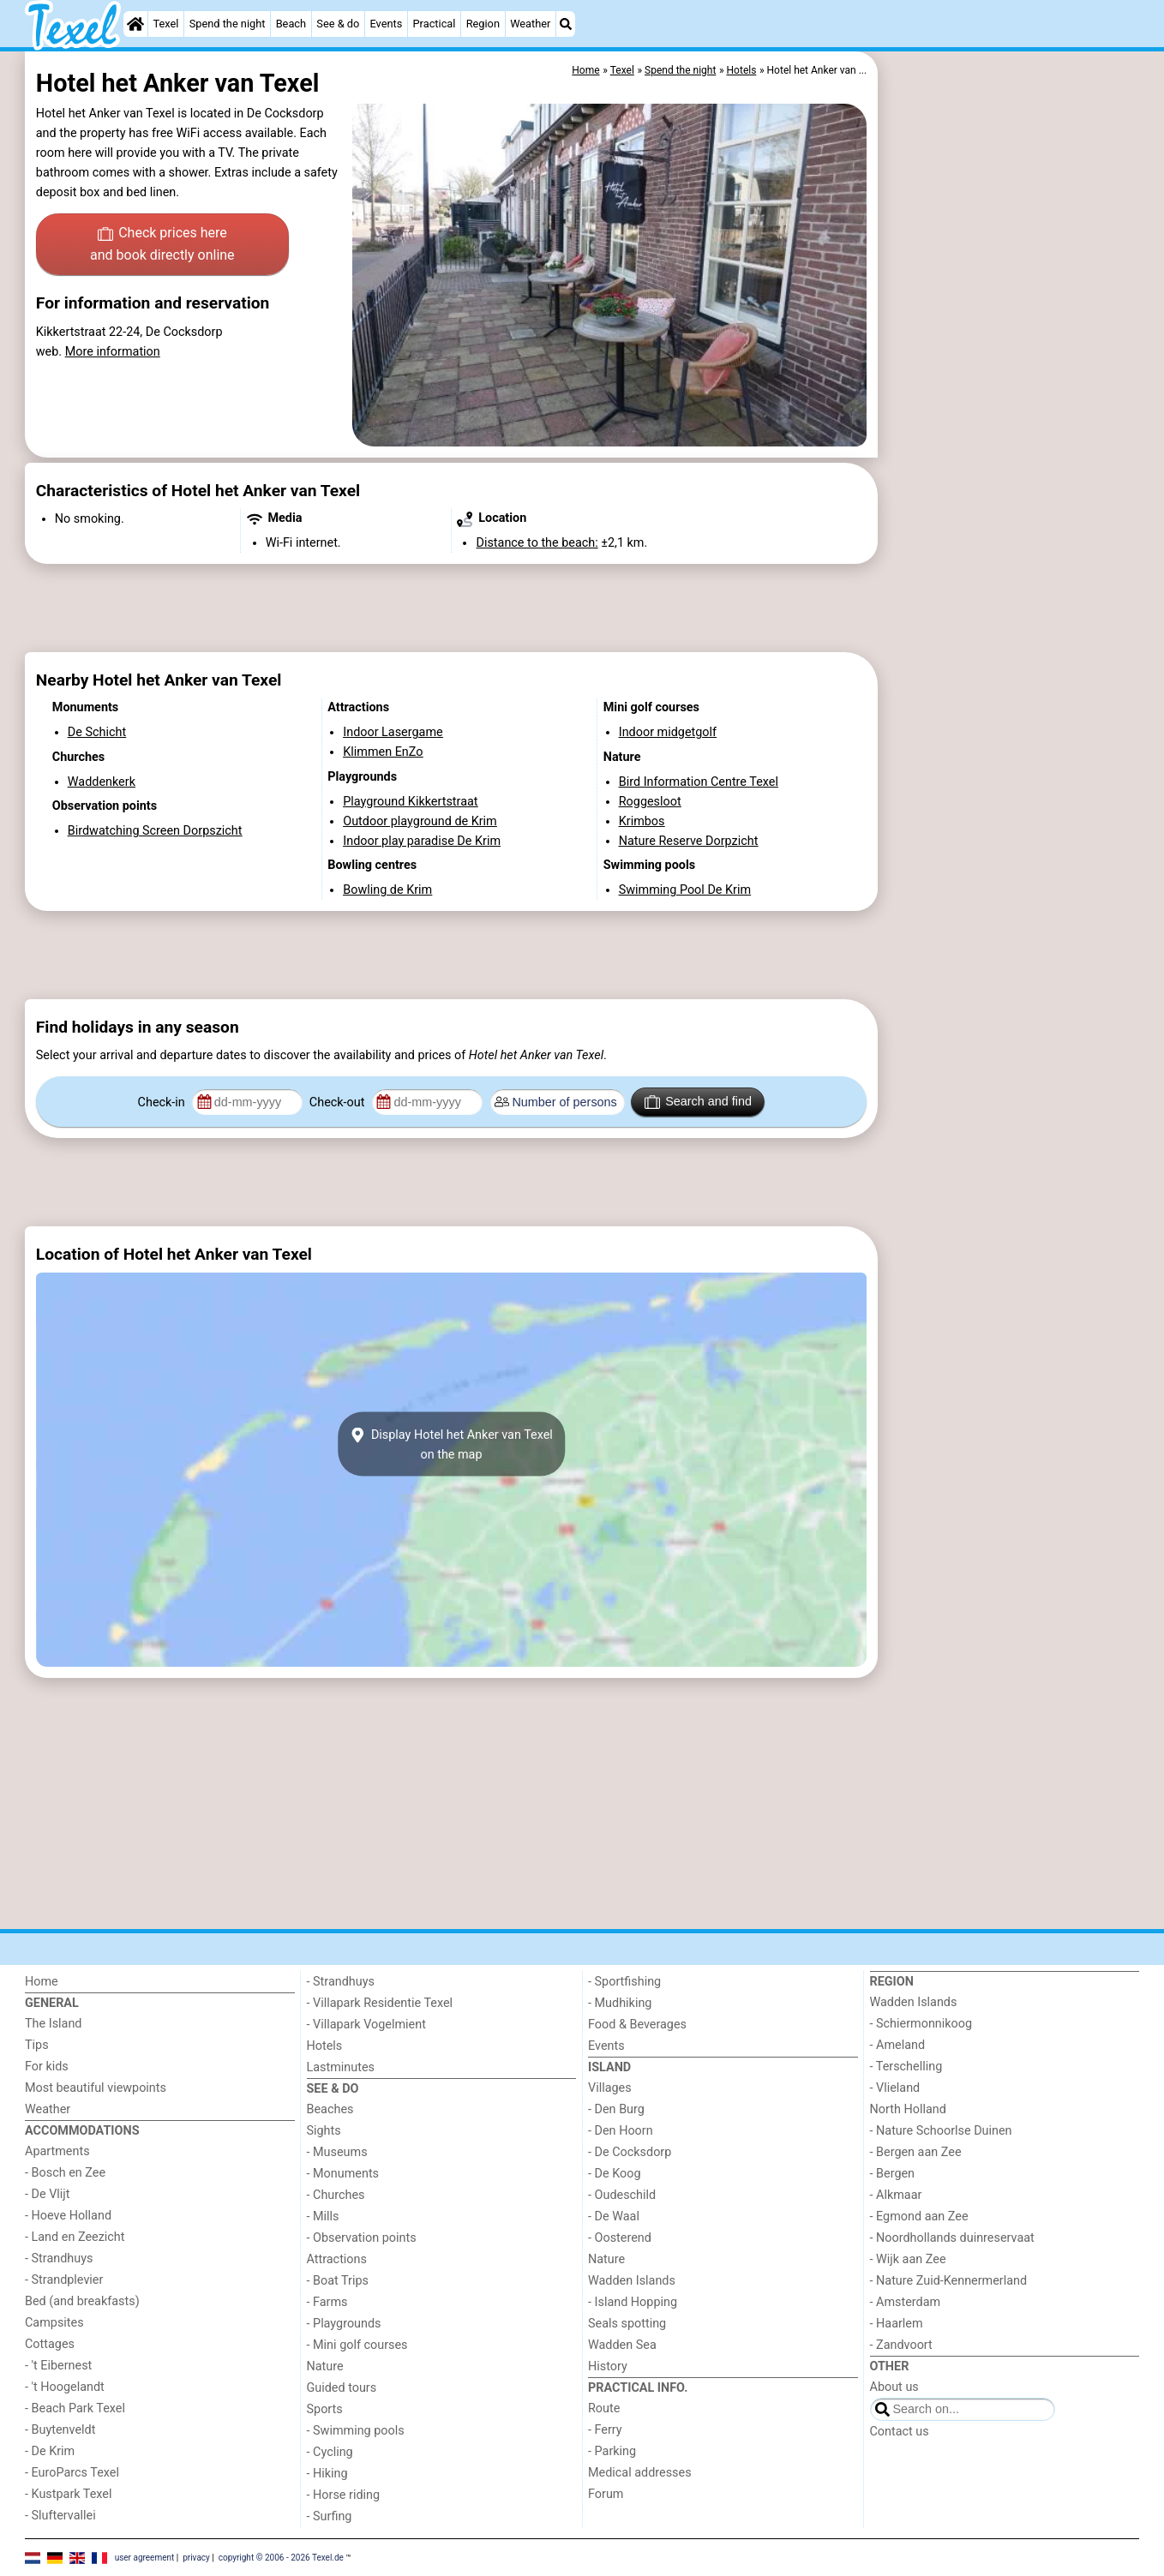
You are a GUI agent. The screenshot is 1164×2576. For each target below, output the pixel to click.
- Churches (336, 2195)
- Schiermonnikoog (921, 2023)
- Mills (323, 2216)
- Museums (337, 2152)
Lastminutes (341, 2067)
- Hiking (327, 2473)
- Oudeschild (622, 2195)
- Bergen (892, 2173)
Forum (605, 2494)
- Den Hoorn (620, 2131)
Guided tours (342, 2388)
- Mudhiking (619, 2003)
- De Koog (614, 2173)
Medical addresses (640, 2472)
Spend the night (227, 23)
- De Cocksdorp (629, 2152)
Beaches (330, 2109)
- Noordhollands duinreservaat (952, 2238)
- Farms (327, 2302)
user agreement (145, 2556)
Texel (166, 23)
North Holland (908, 2109)
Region (483, 23)
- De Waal (613, 2216)
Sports (325, 2409)
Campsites (54, 2322)
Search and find (698, 1102)
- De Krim (50, 2451)
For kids (47, 2066)
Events (385, 23)
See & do (337, 23)
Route (604, 2408)
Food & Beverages (637, 2024)
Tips (37, 2045)
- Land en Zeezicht (74, 2237)
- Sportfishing (624, 1981)
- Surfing (329, 2516)
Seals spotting (627, 2323)
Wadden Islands (631, 2280)
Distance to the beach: (536, 543)
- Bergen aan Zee (916, 2152)
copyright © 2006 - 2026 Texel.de (281, 2556)
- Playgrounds (344, 2323)
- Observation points (362, 2238)
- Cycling (330, 2452)
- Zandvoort (901, 2345)
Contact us (899, 2431)
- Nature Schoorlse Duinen (941, 2131)
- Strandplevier (64, 2280)
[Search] (565, 24)
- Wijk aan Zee (908, 2259)
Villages (610, 2088)
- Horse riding (344, 2495)
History (607, 2366)
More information (112, 351)
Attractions (337, 2259)
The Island (53, 2023)
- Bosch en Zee (65, 2173)
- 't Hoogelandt (65, 2387)
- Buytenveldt (60, 2430)
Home (41, 1981)
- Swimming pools (356, 2430)
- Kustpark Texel (68, 2494)
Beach (291, 23)
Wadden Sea (622, 2345)
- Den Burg (616, 2109)
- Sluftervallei (60, 2515)
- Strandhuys (59, 2258)
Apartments (57, 2151)
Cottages (50, 2344)
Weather (530, 23)
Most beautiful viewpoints (95, 2088)
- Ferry (605, 2430)
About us (894, 2387)
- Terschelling (906, 2066)
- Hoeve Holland (68, 2215)
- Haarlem (896, 2323)
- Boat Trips (338, 2280)
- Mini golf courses (357, 2345)
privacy (196, 2556)
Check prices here (162, 245)
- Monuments (343, 2173)
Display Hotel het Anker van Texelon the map (451, 1444)
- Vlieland (895, 2088)
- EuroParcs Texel (72, 2472)
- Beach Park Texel (75, 2408)
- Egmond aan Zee (919, 2216)
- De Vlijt (47, 2194)
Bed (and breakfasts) (82, 2301)
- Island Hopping (632, 2302)
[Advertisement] (1010, 446)
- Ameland (898, 2045)
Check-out (338, 1102)
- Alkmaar (896, 2195)
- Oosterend (619, 2238)
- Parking (612, 2451)
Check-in (163, 1102)
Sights (324, 2131)
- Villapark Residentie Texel (380, 2003)
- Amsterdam (905, 2302)
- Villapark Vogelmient (366, 2024)
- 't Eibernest (58, 2365)
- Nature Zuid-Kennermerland (949, 2280)
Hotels (325, 2046)
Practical (434, 23)
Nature (325, 2366)
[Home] (135, 24)
